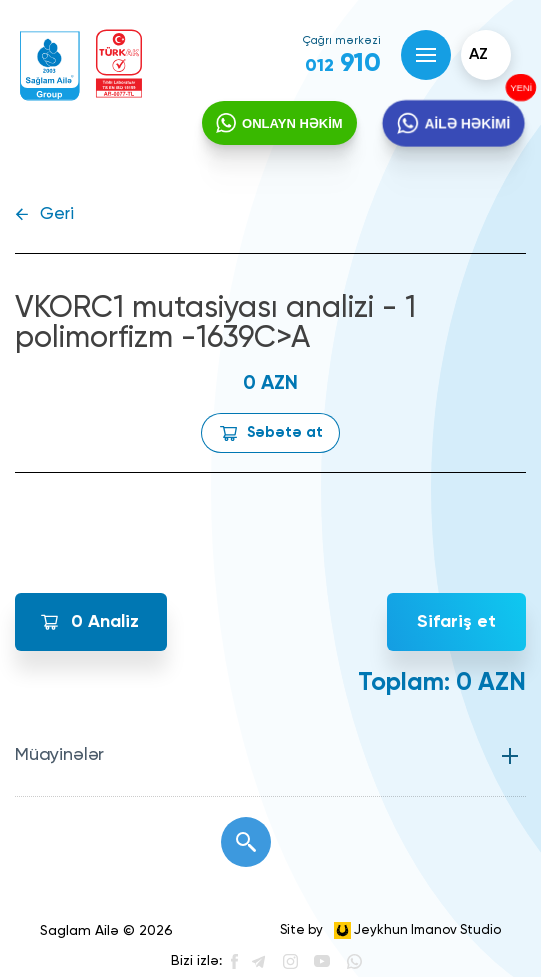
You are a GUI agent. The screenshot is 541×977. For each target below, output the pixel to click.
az (478, 55)
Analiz (105, 622)
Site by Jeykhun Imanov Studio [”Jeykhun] (390, 930)
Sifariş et (456, 622)
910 (343, 64)
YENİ (520, 88)
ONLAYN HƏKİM (292, 123)
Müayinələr (59, 755)
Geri (57, 214)
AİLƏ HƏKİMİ (467, 123)
